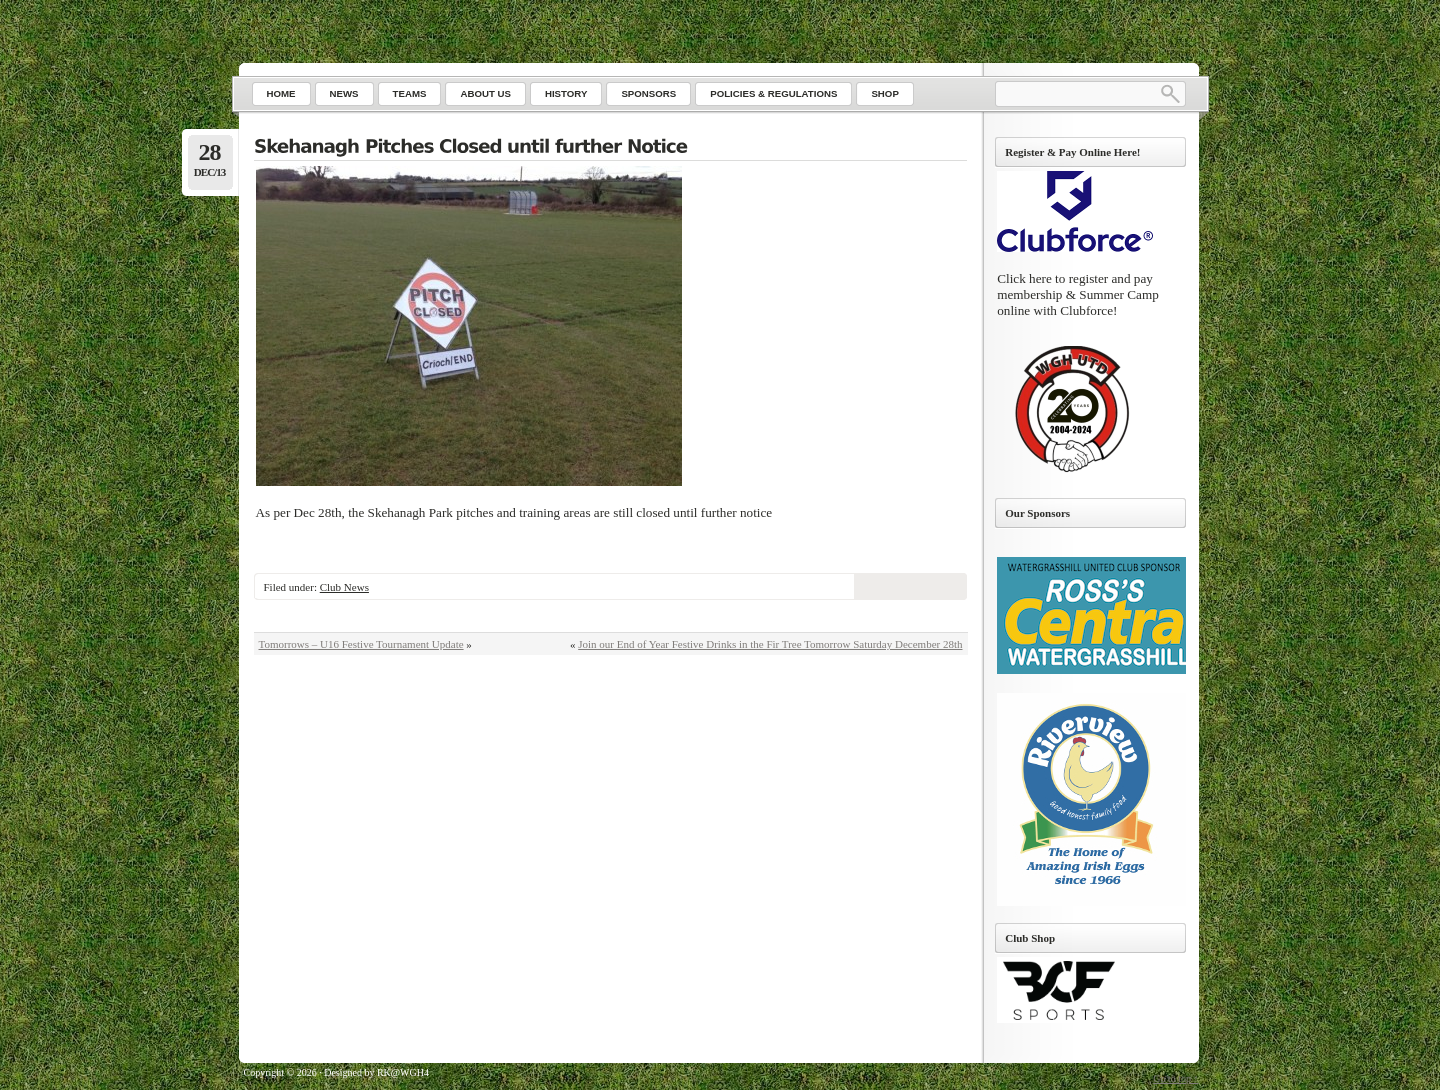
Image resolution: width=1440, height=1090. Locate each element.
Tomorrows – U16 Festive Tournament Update (361, 644)
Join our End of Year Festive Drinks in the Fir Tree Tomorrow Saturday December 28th (770, 644)
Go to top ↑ (1175, 1078)
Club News (344, 587)
